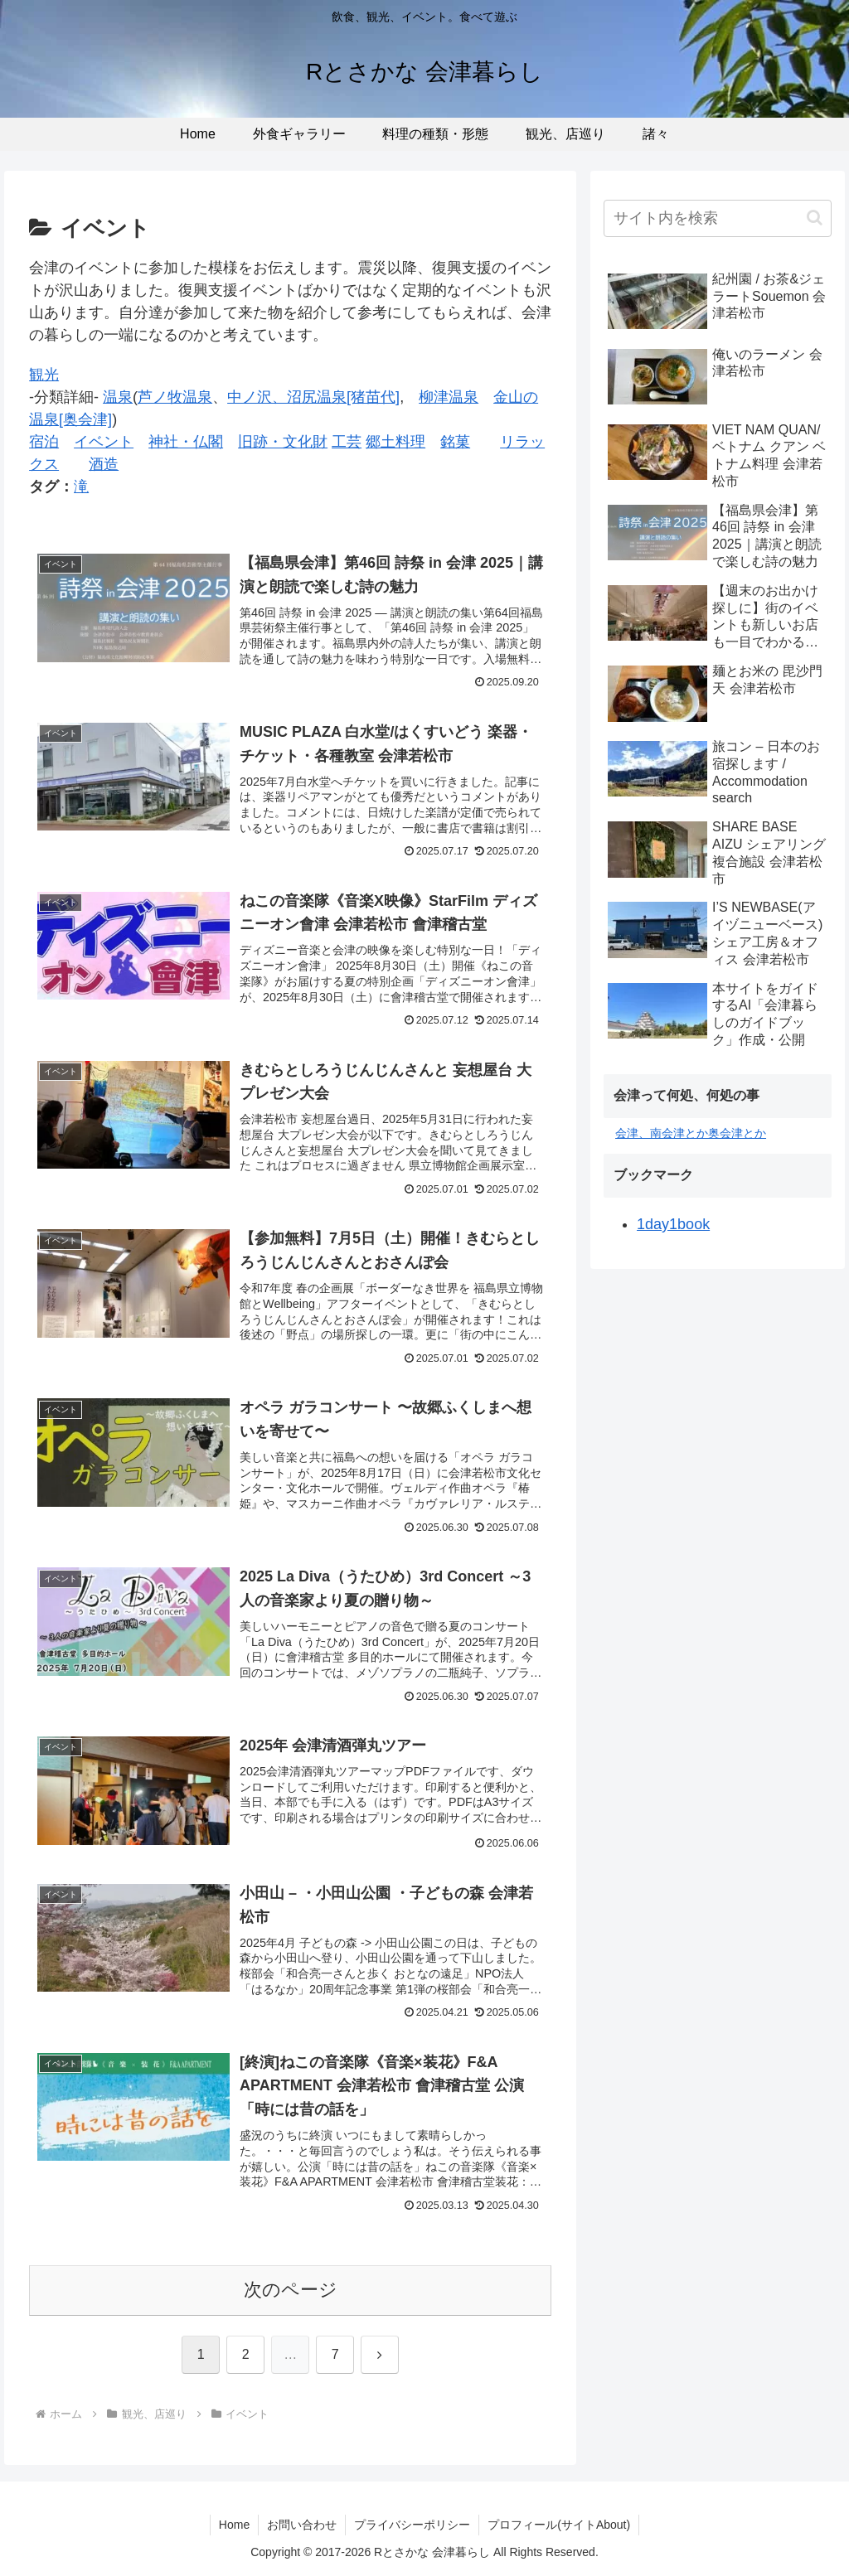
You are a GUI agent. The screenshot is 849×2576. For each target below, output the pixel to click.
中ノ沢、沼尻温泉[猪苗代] (313, 397)
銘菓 (455, 441)
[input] (717, 218)
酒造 (104, 464)
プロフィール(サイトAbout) (559, 2524)
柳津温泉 (448, 397)
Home (234, 2524)
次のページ (290, 2289)
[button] (814, 217)
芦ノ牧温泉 (175, 397)
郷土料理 (395, 441)
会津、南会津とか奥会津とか (690, 1133)
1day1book (673, 1224)
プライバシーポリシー (412, 2524)
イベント (103, 441)
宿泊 (44, 441)
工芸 (346, 441)
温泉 (118, 397)
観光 (44, 374)
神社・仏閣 (185, 441)
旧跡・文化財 (282, 441)
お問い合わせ (302, 2524)
